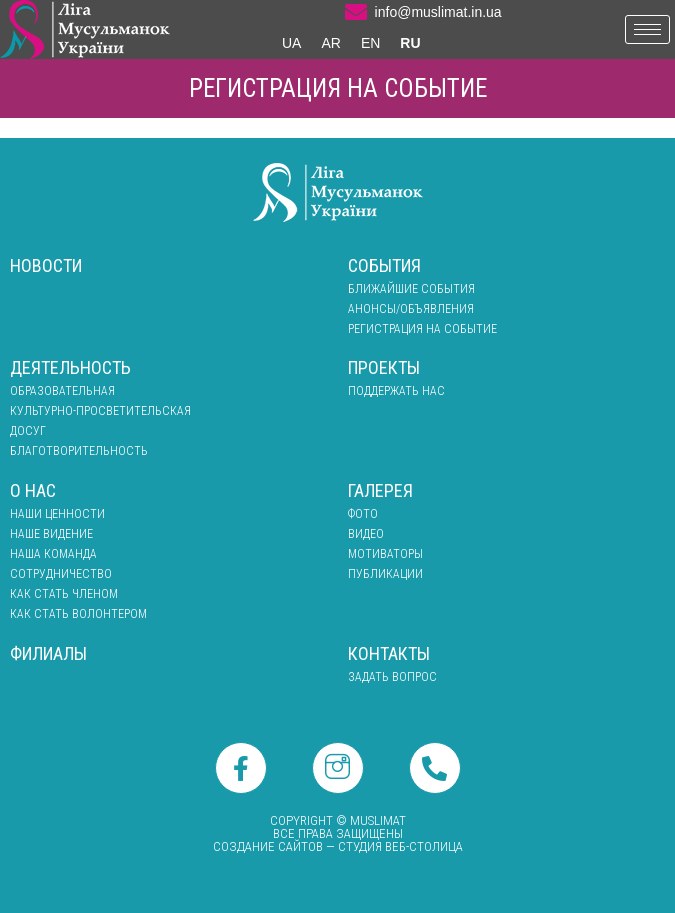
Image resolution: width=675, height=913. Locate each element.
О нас (33, 490)
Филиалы (48, 653)
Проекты (384, 367)
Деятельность (70, 367)
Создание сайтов (268, 846)
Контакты (389, 653)
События (384, 265)
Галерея (380, 490)
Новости (46, 265)
